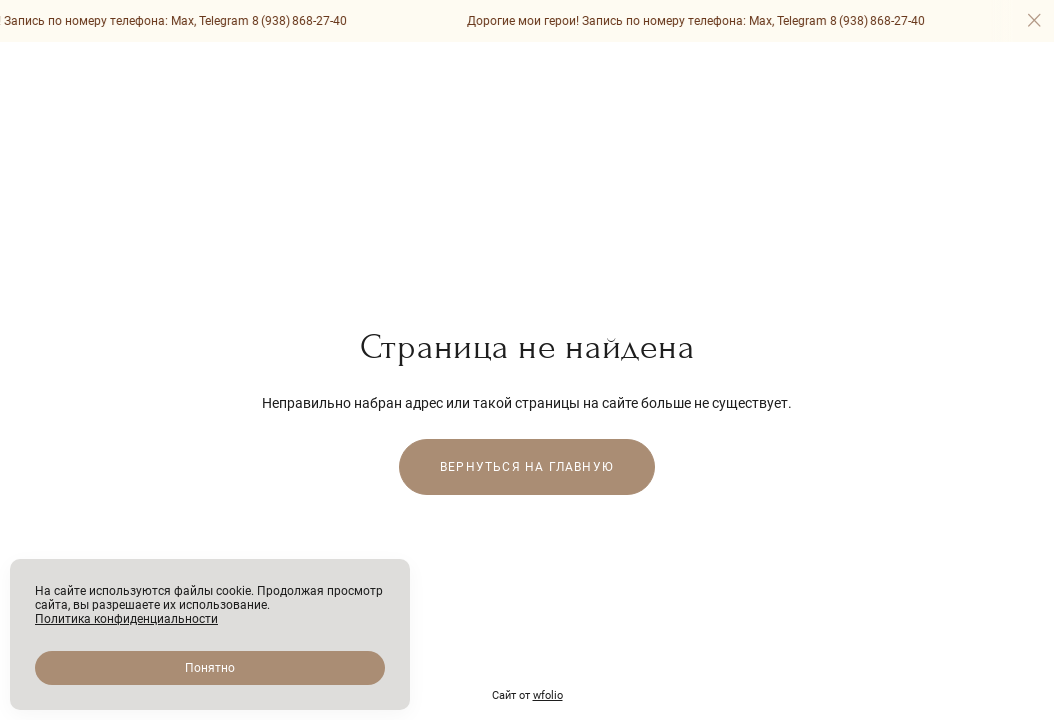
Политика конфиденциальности (126, 619)
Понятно (210, 668)
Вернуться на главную (527, 467)
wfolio (548, 695)
